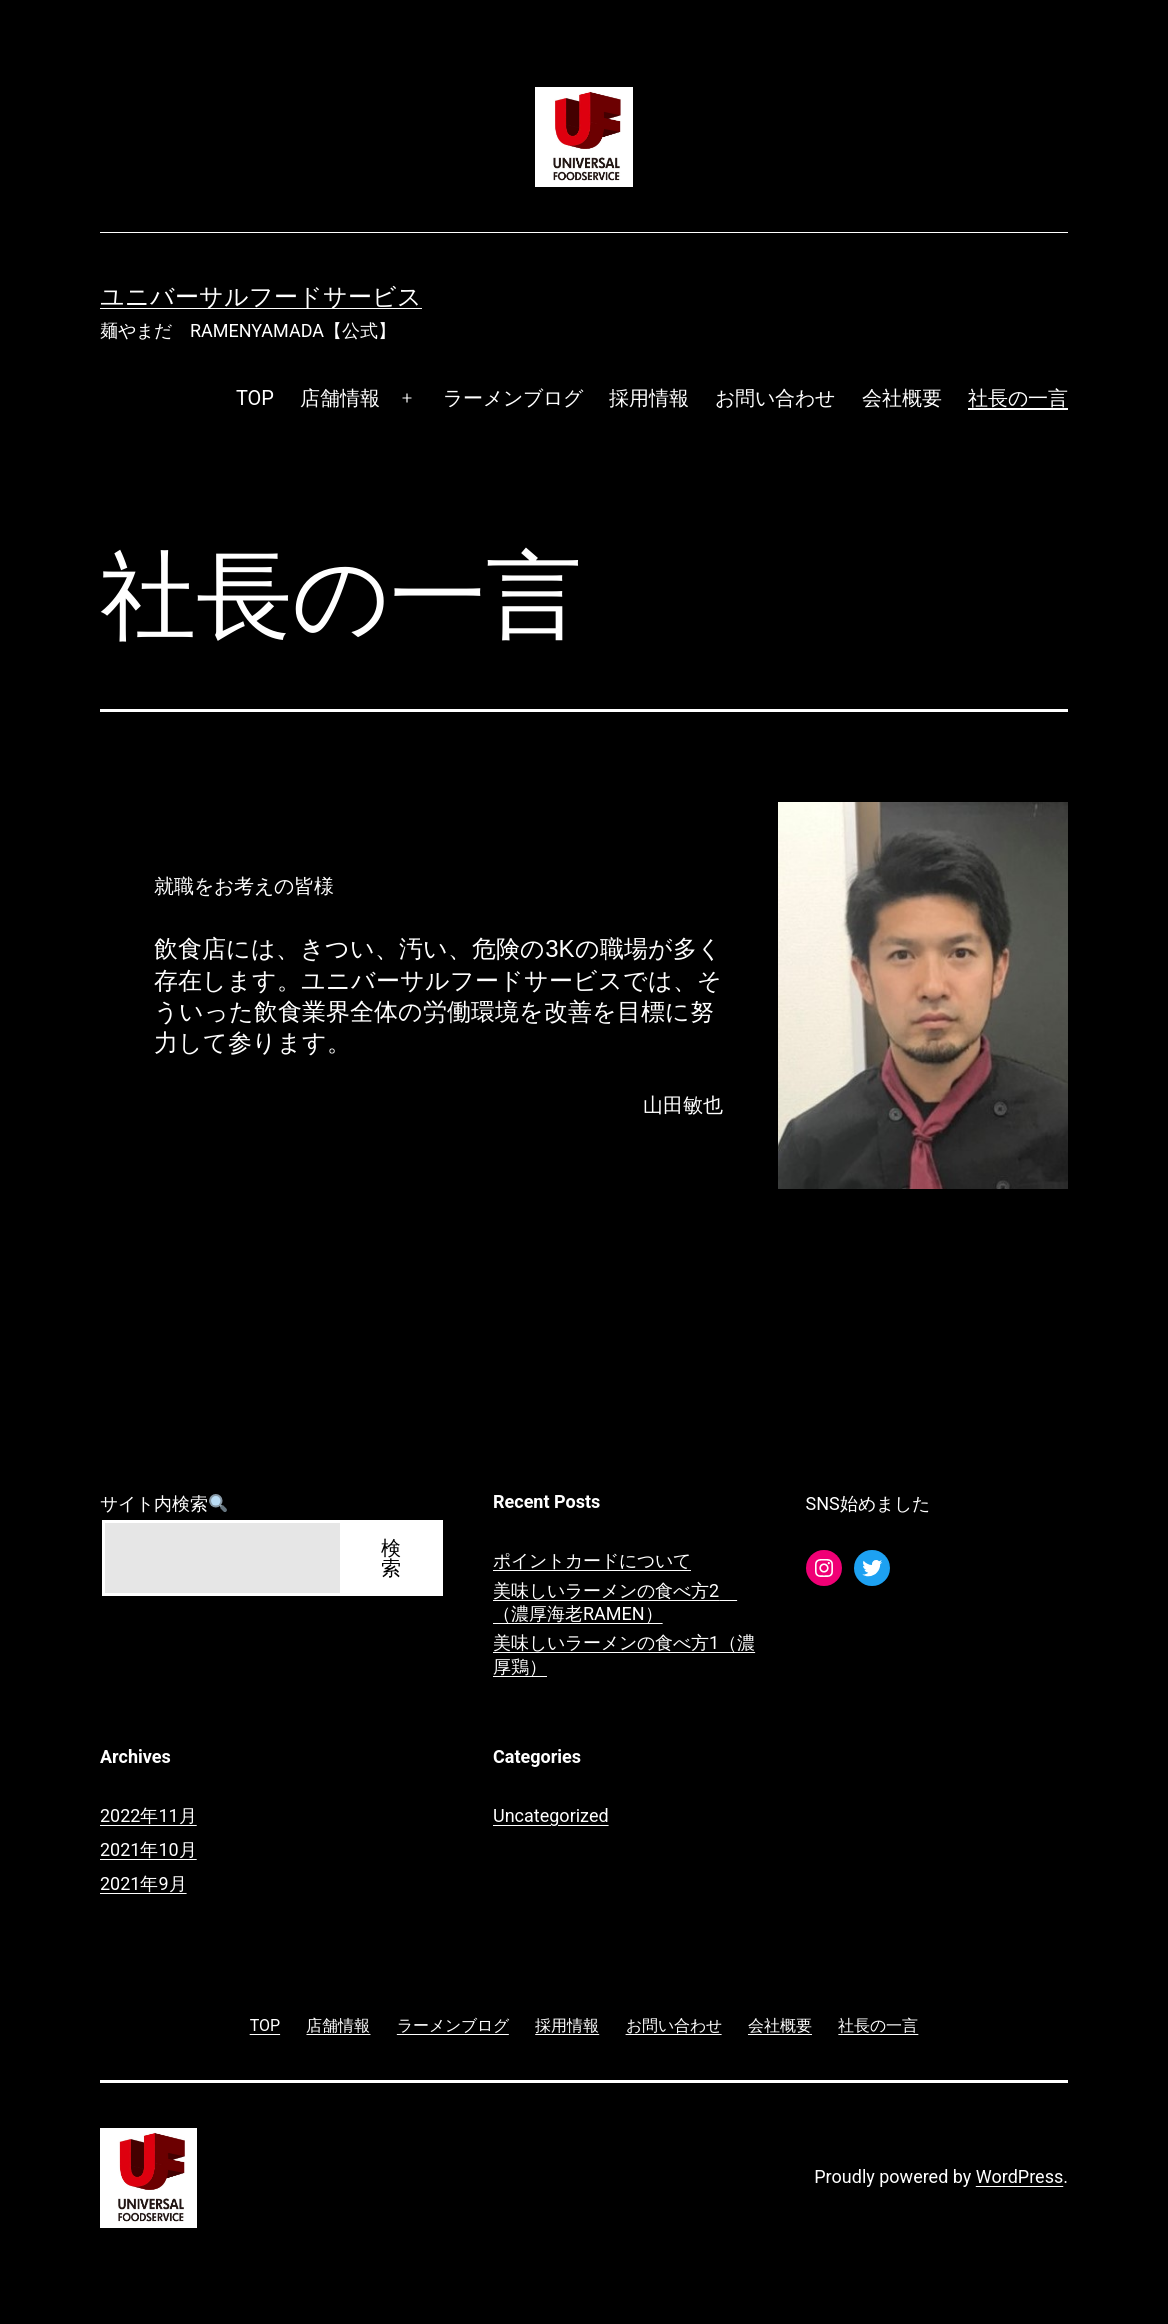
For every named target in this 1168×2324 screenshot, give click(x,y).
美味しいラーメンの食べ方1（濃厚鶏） (624, 1654)
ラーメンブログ (513, 398)
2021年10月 (148, 1849)
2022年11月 (148, 1815)
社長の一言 (1018, 398)
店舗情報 (340, 398)
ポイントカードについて (592, 1560)
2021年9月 (143, 1883)
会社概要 (902, 398)
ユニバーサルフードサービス (261, 297)
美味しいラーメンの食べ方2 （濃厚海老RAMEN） (615, 1602)
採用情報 (649, 398)
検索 (391, 1558)
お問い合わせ (775, 398)
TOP (255, 398)
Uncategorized (551, 1815)
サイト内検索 (163, 1503)
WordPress (1019, 2176)
